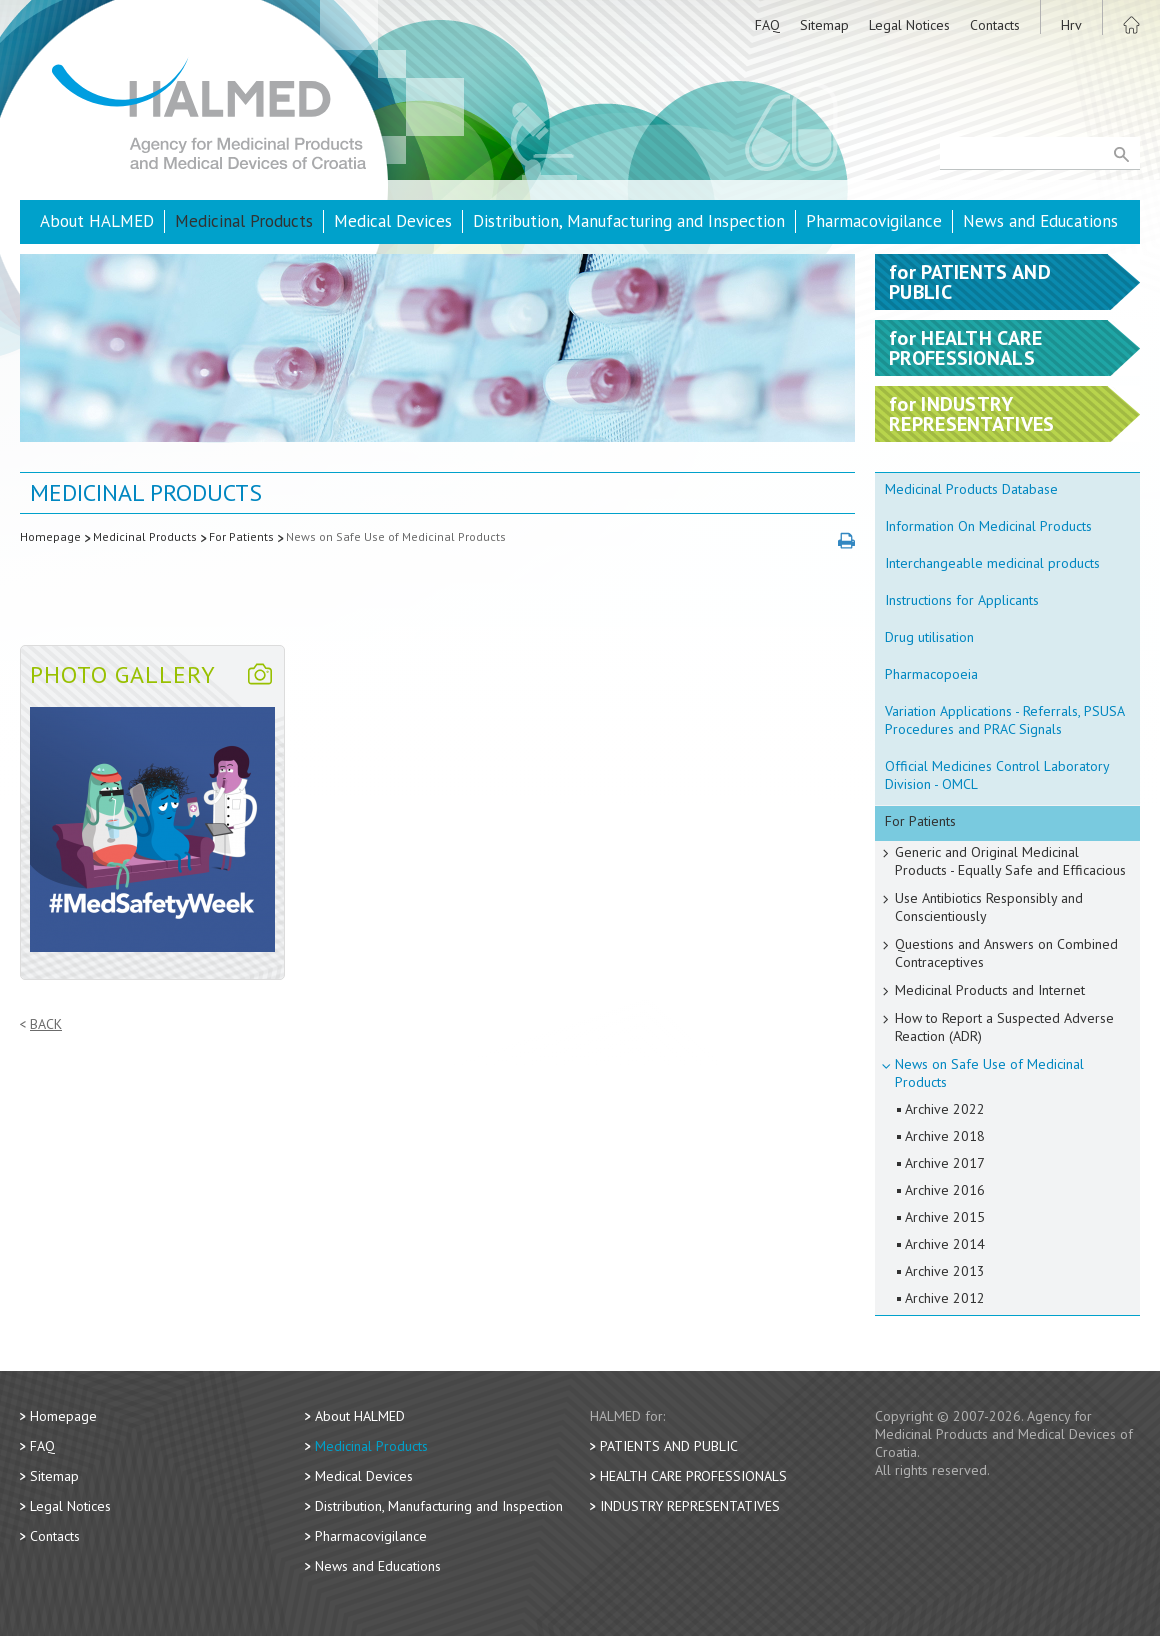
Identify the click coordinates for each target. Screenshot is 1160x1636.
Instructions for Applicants (962, 600)
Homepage (50, 536)
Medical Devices (393, 221)
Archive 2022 (945, 1109)
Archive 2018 (945, 1136)
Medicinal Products (244, 221)
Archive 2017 (945, 1163)
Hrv (1071, 25)
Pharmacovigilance (874, 221)
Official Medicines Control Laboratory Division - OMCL (997, 775)
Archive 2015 (945, 1217)
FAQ (767, 25)
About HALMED (97, 221)
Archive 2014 (945, 1244)
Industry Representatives (690, 1506)
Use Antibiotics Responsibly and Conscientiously (989, 907)
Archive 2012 (945, 1298)
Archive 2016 (945, 1190)
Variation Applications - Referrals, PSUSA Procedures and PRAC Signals (1005, 720)
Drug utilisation (929, 637)
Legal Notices (909, 25)
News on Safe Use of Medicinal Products (396, 536)
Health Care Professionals (693, 1476)
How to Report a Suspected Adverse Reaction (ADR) (1004, 1027)
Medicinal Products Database (971, 489)
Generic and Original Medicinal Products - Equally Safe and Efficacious (1010, 861)
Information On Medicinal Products (988, 526)
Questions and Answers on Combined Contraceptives (1006, 953)
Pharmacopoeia (931, 674)
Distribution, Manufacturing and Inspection (629, 221)
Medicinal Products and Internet (990, 990)
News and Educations (1040, 221)
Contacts (995, 25)
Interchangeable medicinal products (992, 563)
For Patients (241, 536)
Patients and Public (669, 1446)
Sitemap (824, 25)
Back (46, 1024)
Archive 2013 (945, 1271)
